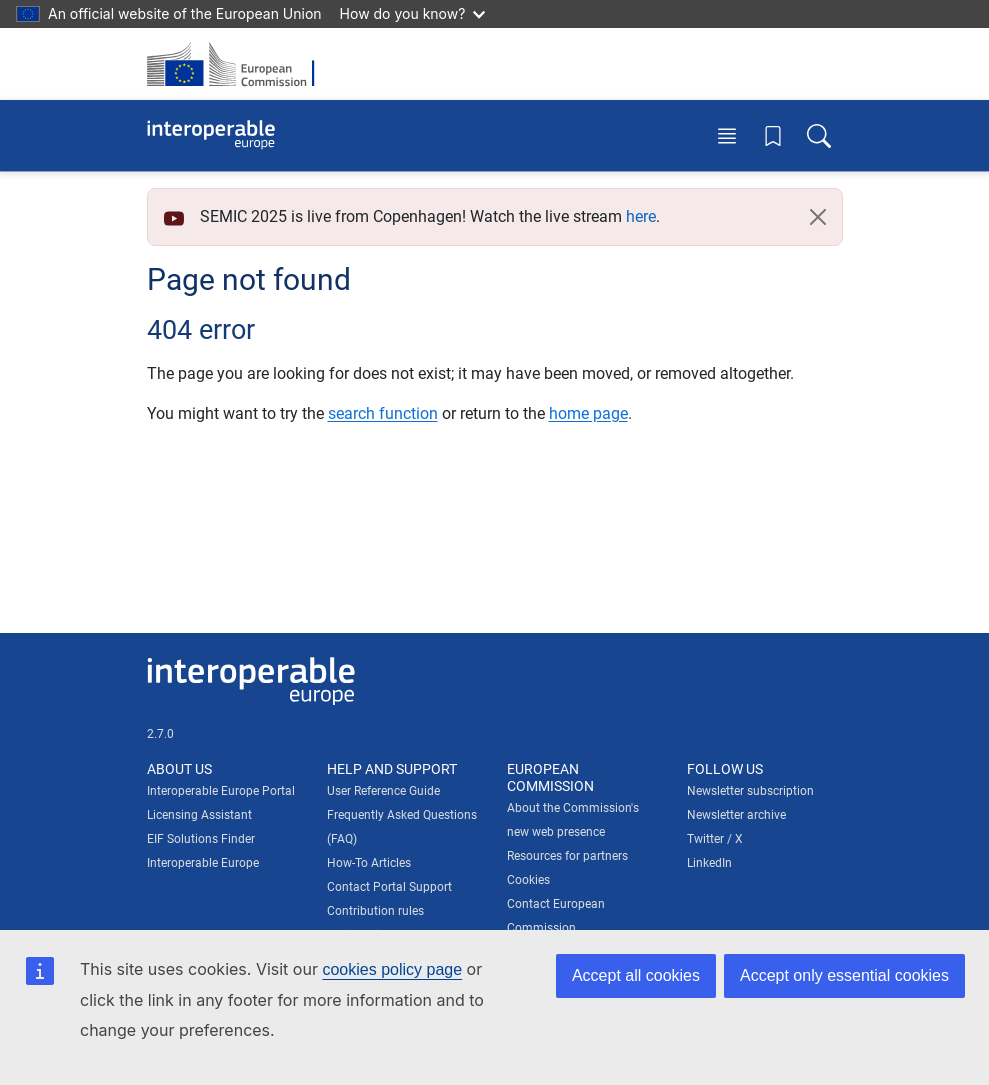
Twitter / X (715, 839)
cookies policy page (392, 969)
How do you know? (413, 13)
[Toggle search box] (819, 135)
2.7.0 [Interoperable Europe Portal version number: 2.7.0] (160, 734)
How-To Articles (369, 863)
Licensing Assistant (199, 815)
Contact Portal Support (389, 887)
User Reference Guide (383, 791)
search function (383, 413)
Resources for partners (567, 856)
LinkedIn (709, 863)
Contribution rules (375, 911)
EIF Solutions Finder (201, 839)
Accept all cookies (636, 975)
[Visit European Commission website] (237, 64)
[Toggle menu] (727, 135)
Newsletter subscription (750, 791)
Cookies (528, 880)
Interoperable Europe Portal (221, 791)
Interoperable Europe (203, 863)
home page (588, 413)
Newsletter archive (736, 815)
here (641, 216)
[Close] (818, 217)
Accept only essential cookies (844, 975)
